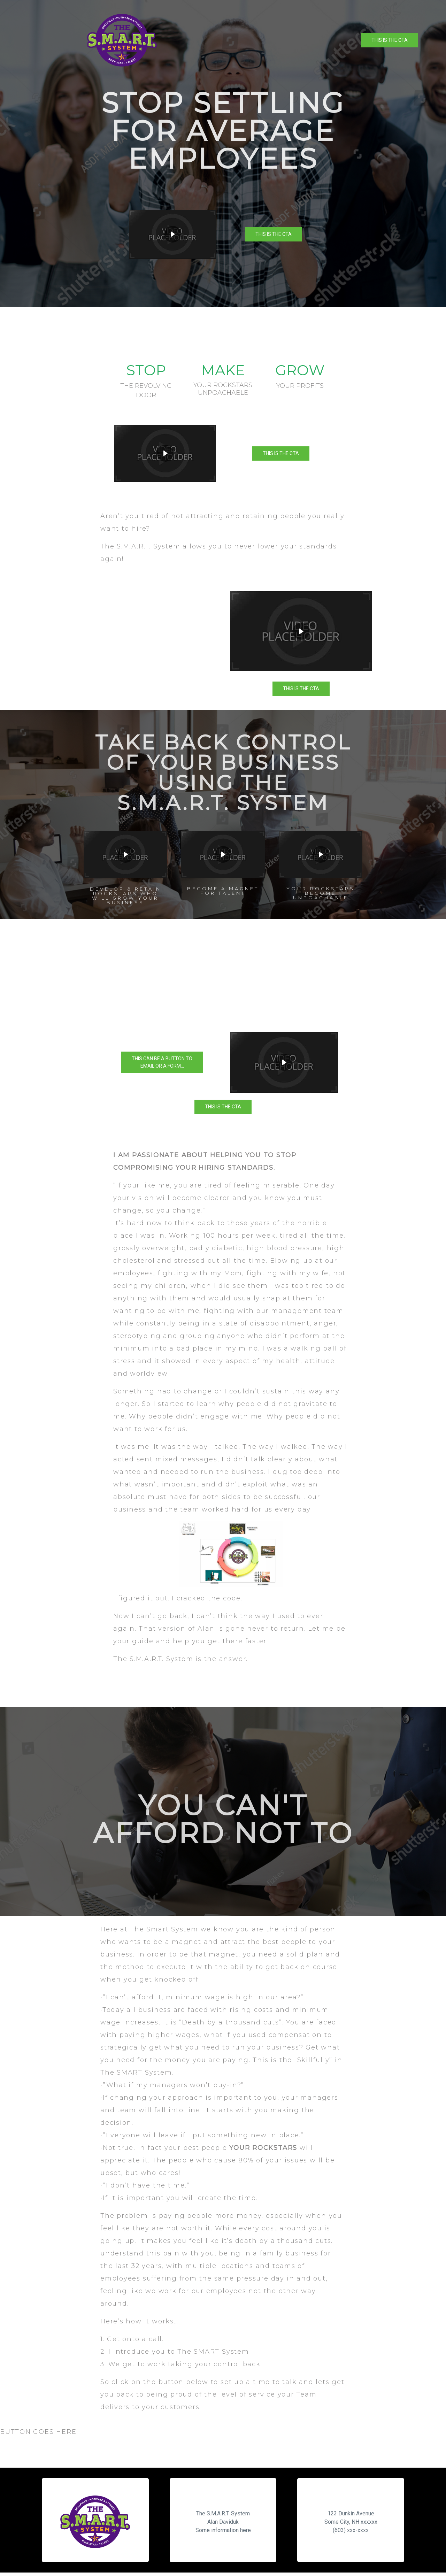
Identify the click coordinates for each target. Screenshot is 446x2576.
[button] (283, 1062)
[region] (223, 153)
